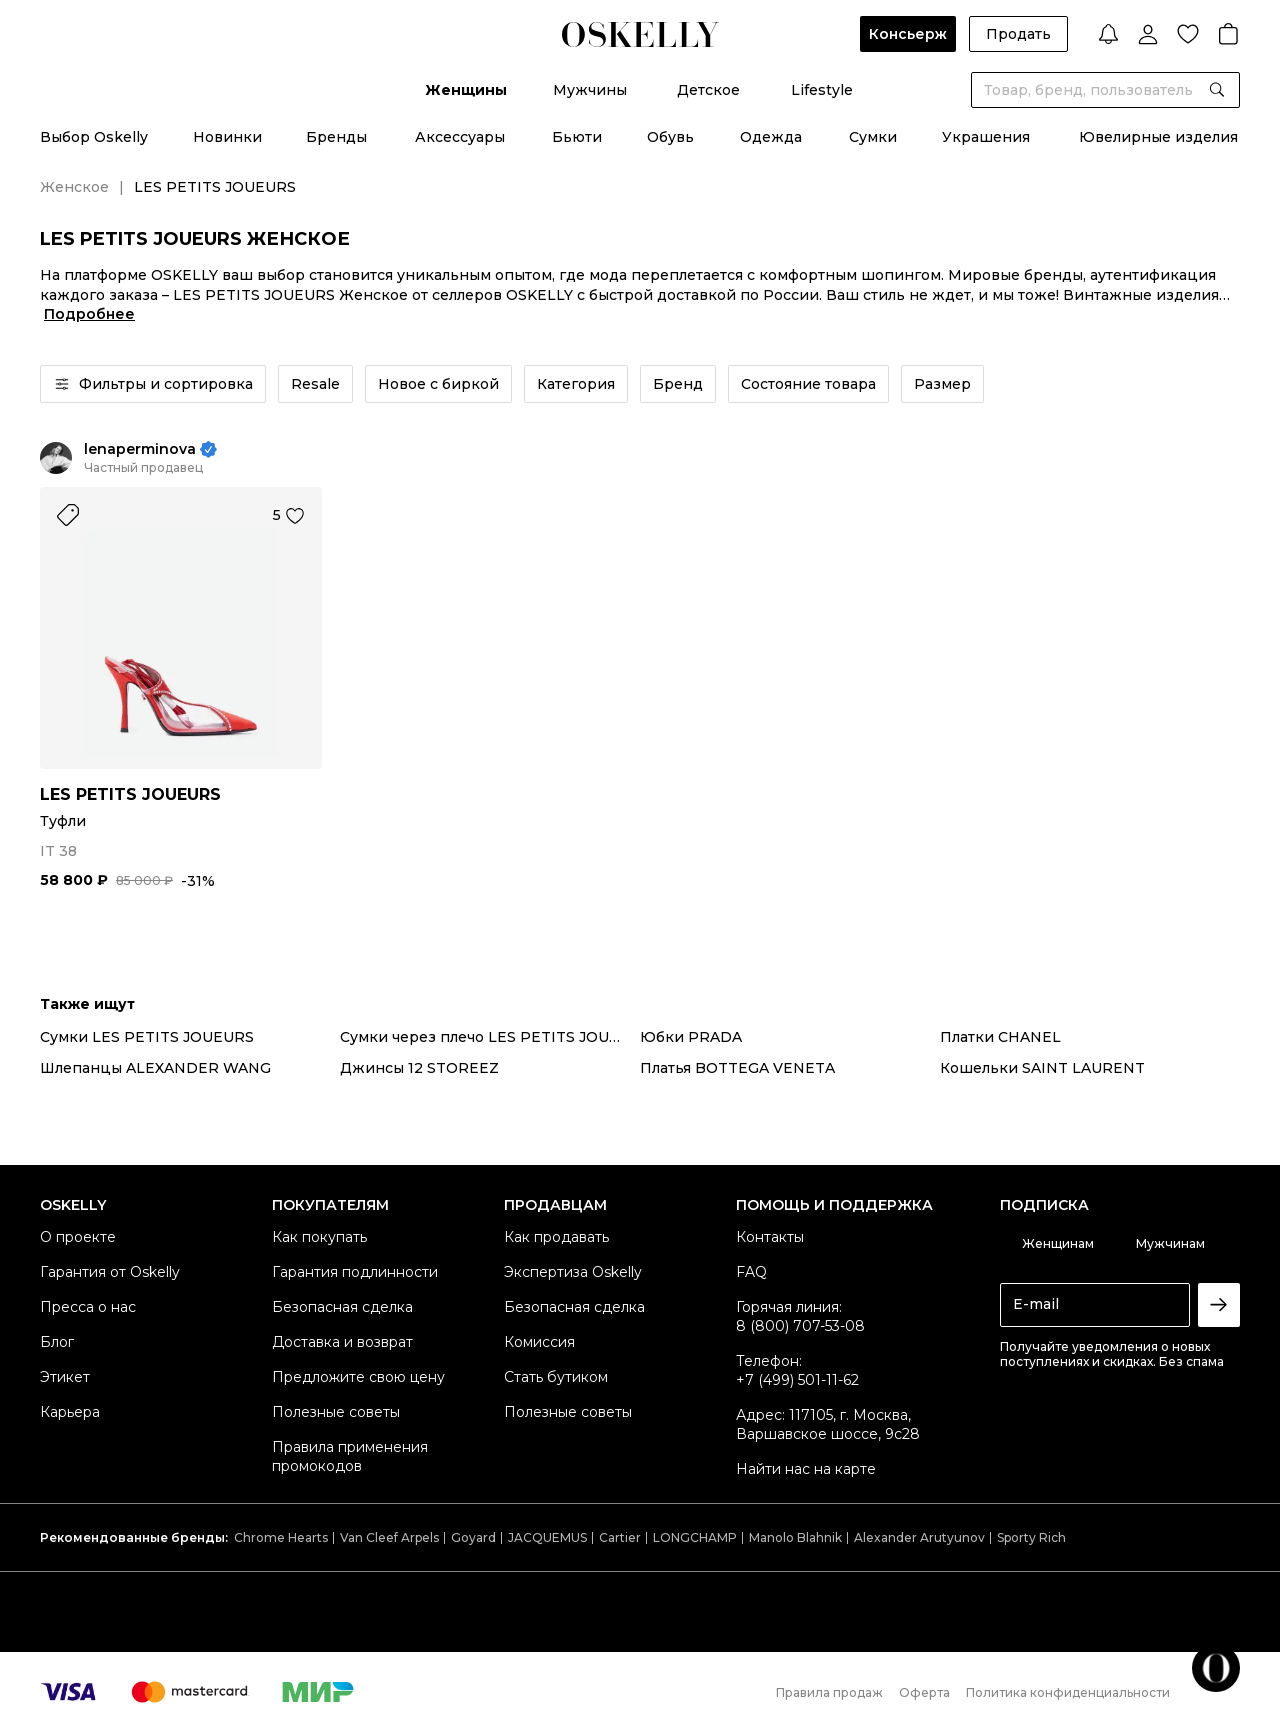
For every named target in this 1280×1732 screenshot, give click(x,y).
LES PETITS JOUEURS (130, 794)
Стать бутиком (556, 1377)
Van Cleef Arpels (389, 1537)
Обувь (670, 137)
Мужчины (590, 90)
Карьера (70, 1412)
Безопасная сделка (342, 1307)
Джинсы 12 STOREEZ (419, 1068)
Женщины (466, 90)
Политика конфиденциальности (1068, 1692)
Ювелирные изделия (1158, 137)
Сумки (873, 137)
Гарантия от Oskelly (110, 1272)
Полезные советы (336, 1412)
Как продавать (556, 1237)
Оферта (924, 1692)
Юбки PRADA (691, 1037)
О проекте (78, 1237)
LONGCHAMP (695, 1537)
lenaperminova (140, 449)
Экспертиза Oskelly (573, 1272)
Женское (74, 187)
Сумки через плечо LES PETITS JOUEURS (490, 1037)
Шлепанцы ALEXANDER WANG (155, 1068)
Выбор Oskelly (94, 137)
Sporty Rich (1031, 1537)
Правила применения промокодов (350, 1456)
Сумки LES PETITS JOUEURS (147, 1037)
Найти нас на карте (806, 1469)
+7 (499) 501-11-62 (797, 1380)
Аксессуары (460, 137)
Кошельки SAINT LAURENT (1042, 1068)
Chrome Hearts (281, 1537)
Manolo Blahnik (795, 1537)
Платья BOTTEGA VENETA (737, 1068)
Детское (708, 90)
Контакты (770, 1237)
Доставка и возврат (342, 1342)
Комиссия (539, 1342)
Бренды (336, 137)
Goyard (473, 1537)
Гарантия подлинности (355, 1272)
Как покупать (319, 1237)
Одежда (771, 137)
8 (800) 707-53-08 (800, 1326)
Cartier (620, 1537)
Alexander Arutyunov (919, 1537)
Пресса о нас (88, 1307)
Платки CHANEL (1000, 1037)
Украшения (986, 137)
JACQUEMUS (547, 1537)
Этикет (65, 1377)
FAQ (751, 1272)
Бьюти (577, 137)
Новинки (227, 137)
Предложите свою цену (358, 1377)
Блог (57, 1342)
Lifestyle (822, 90)
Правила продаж (829, 1692)
